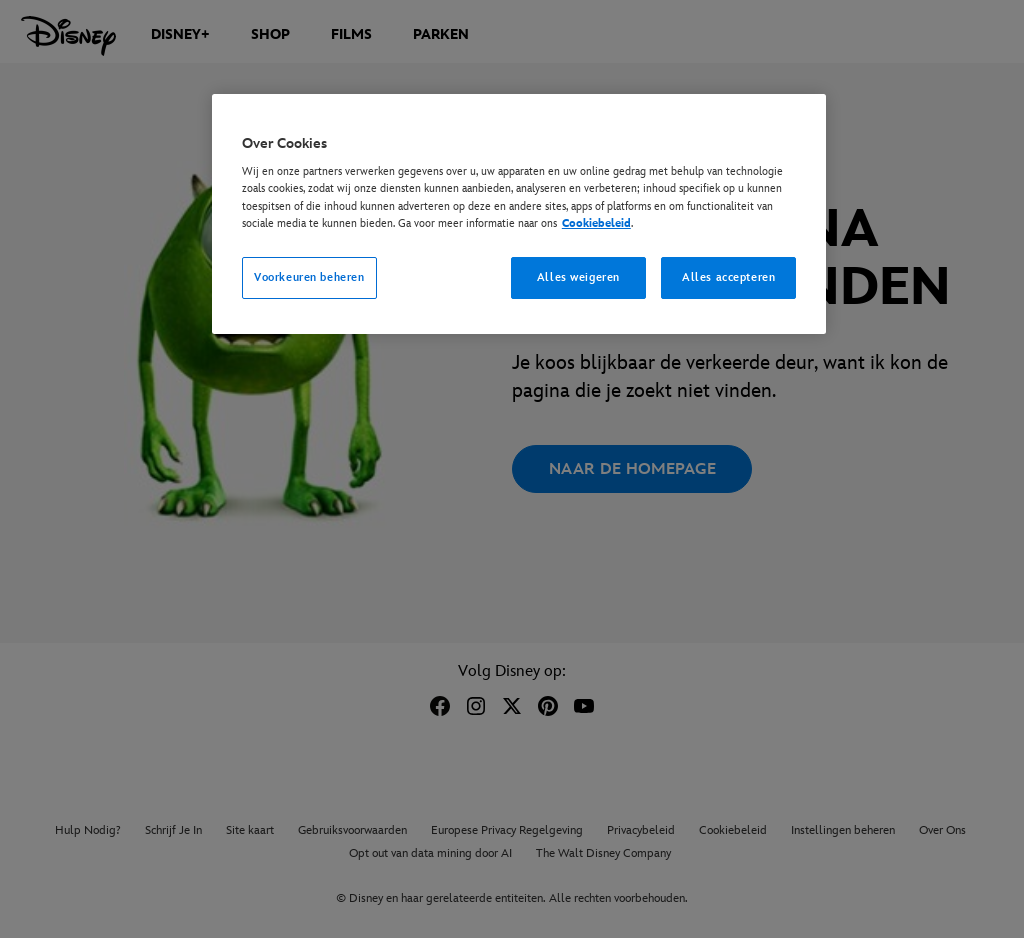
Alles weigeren (578, 277)
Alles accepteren (728, 277)
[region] (519, 214)
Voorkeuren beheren (309, 277)
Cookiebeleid (596, 223)
